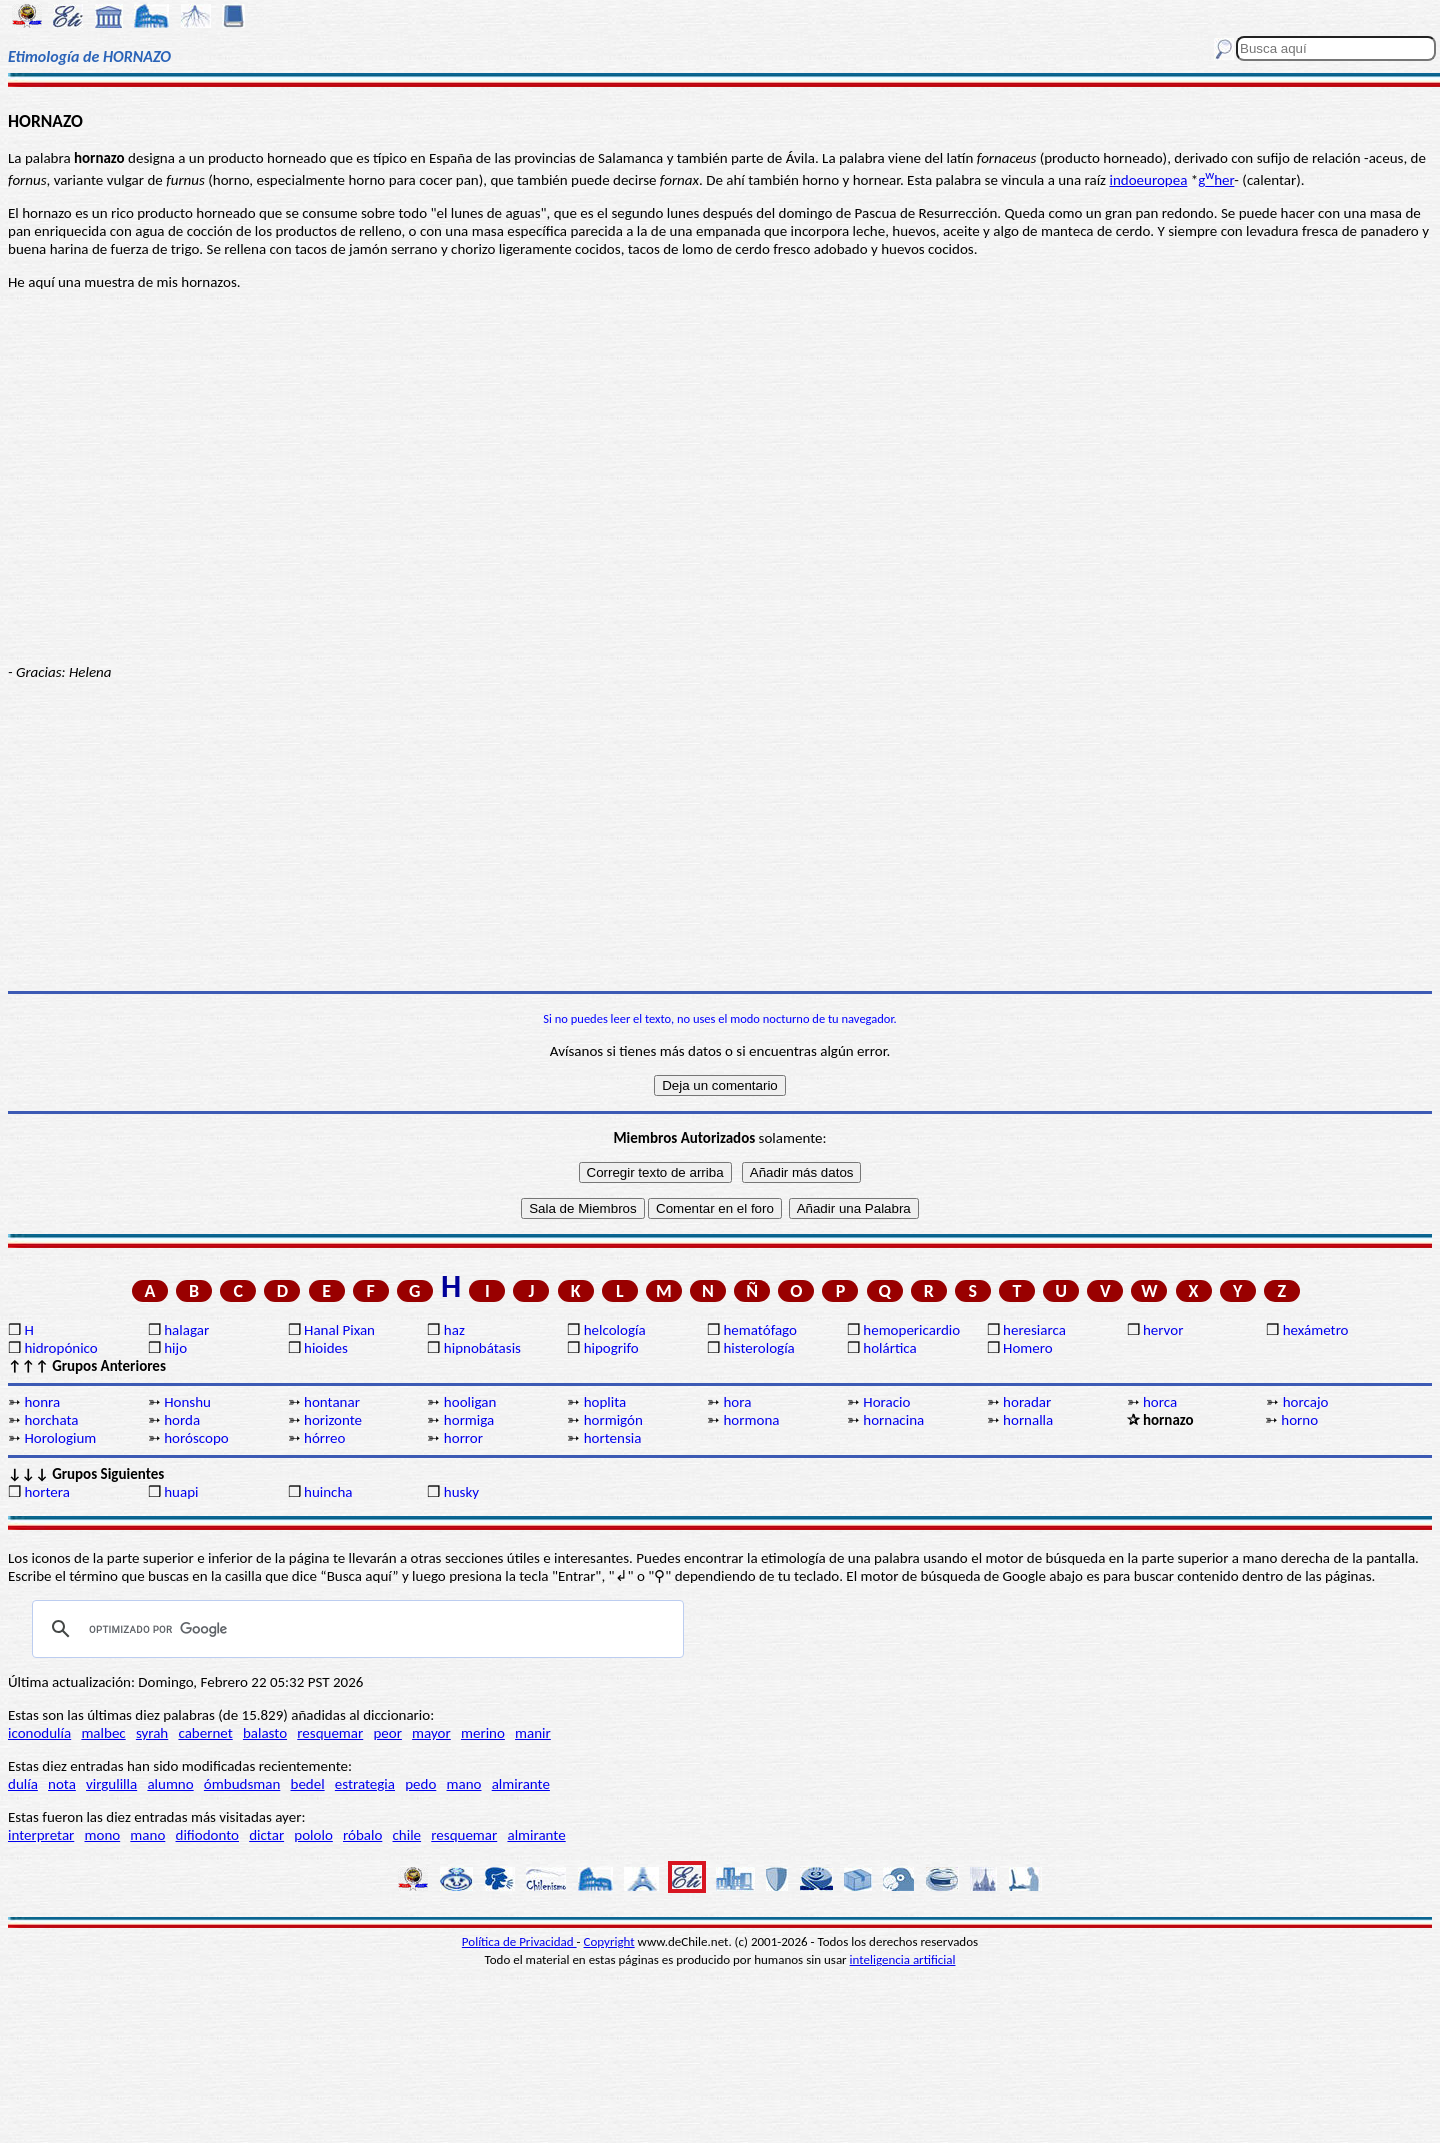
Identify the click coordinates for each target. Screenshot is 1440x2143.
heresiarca (1034, 1330)
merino (483, 1733)
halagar (186, 1330)
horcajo (1306, 1402)
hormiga (469, 1420)
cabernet (205, 1733)
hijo (175, 1348)
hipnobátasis (482, 1348)
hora (737, 1402)
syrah (152, 1733)
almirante (521, 1784)
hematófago (760, 1330)
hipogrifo (611, 1348)
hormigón (613, 1420)
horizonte (333, 1420)
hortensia (613, 1438)
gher (1216, 180)
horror (463, 1438)
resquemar (330, 1733)
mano (464, 1784)
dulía (23, 1784)
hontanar (332, 1402)
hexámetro (1316, 1330)
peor (387, 1733)
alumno (170, 1784)
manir (533, 1733)
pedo (420, 1784)
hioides (326, 1348)
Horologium (60, 1438)
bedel (308, 1784)
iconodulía (39, 1733)
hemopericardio (911, 1330)
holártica (889, 1348)
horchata (51, 1420)
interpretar (41, 1835)
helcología (615, 1330)
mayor (431, 1733)
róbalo (362, 1835)
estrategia (365, 1784)
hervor (1163, 1330)
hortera (46, 1492)
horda (182, 1420)
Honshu (187, 1402)
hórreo (324, 1438)
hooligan (470, 1402)
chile (407, 1835)
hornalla (1028, 1420)
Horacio (886, 1402)
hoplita (605, 1402)
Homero (1028, 1348)
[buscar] (355, 1629)
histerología (758, 1348)
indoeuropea (1148, 180)
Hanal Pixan (339, 1330)
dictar (266, 1835)
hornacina (893, 1420)
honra (42, 1402)
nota (62, 1784)
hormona (751, 1420)
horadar (1027, 1402)
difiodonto (208, 1835)
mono (102, 1835)
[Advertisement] (720, 836)
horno (1299, 1420)
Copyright (609, 1941)
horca (1160, 1402)
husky (461, 1492)
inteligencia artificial (903, 1959)
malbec (103, 1733)
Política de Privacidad (519, 1941)
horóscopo (196, 1438)
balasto (265, 1733)
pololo (313, 1835)
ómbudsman (242, 1784)
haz (454, 1330)
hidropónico (60, 1348)
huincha (328, 1492)
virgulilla (111, 1784)
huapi (181, 1492)
